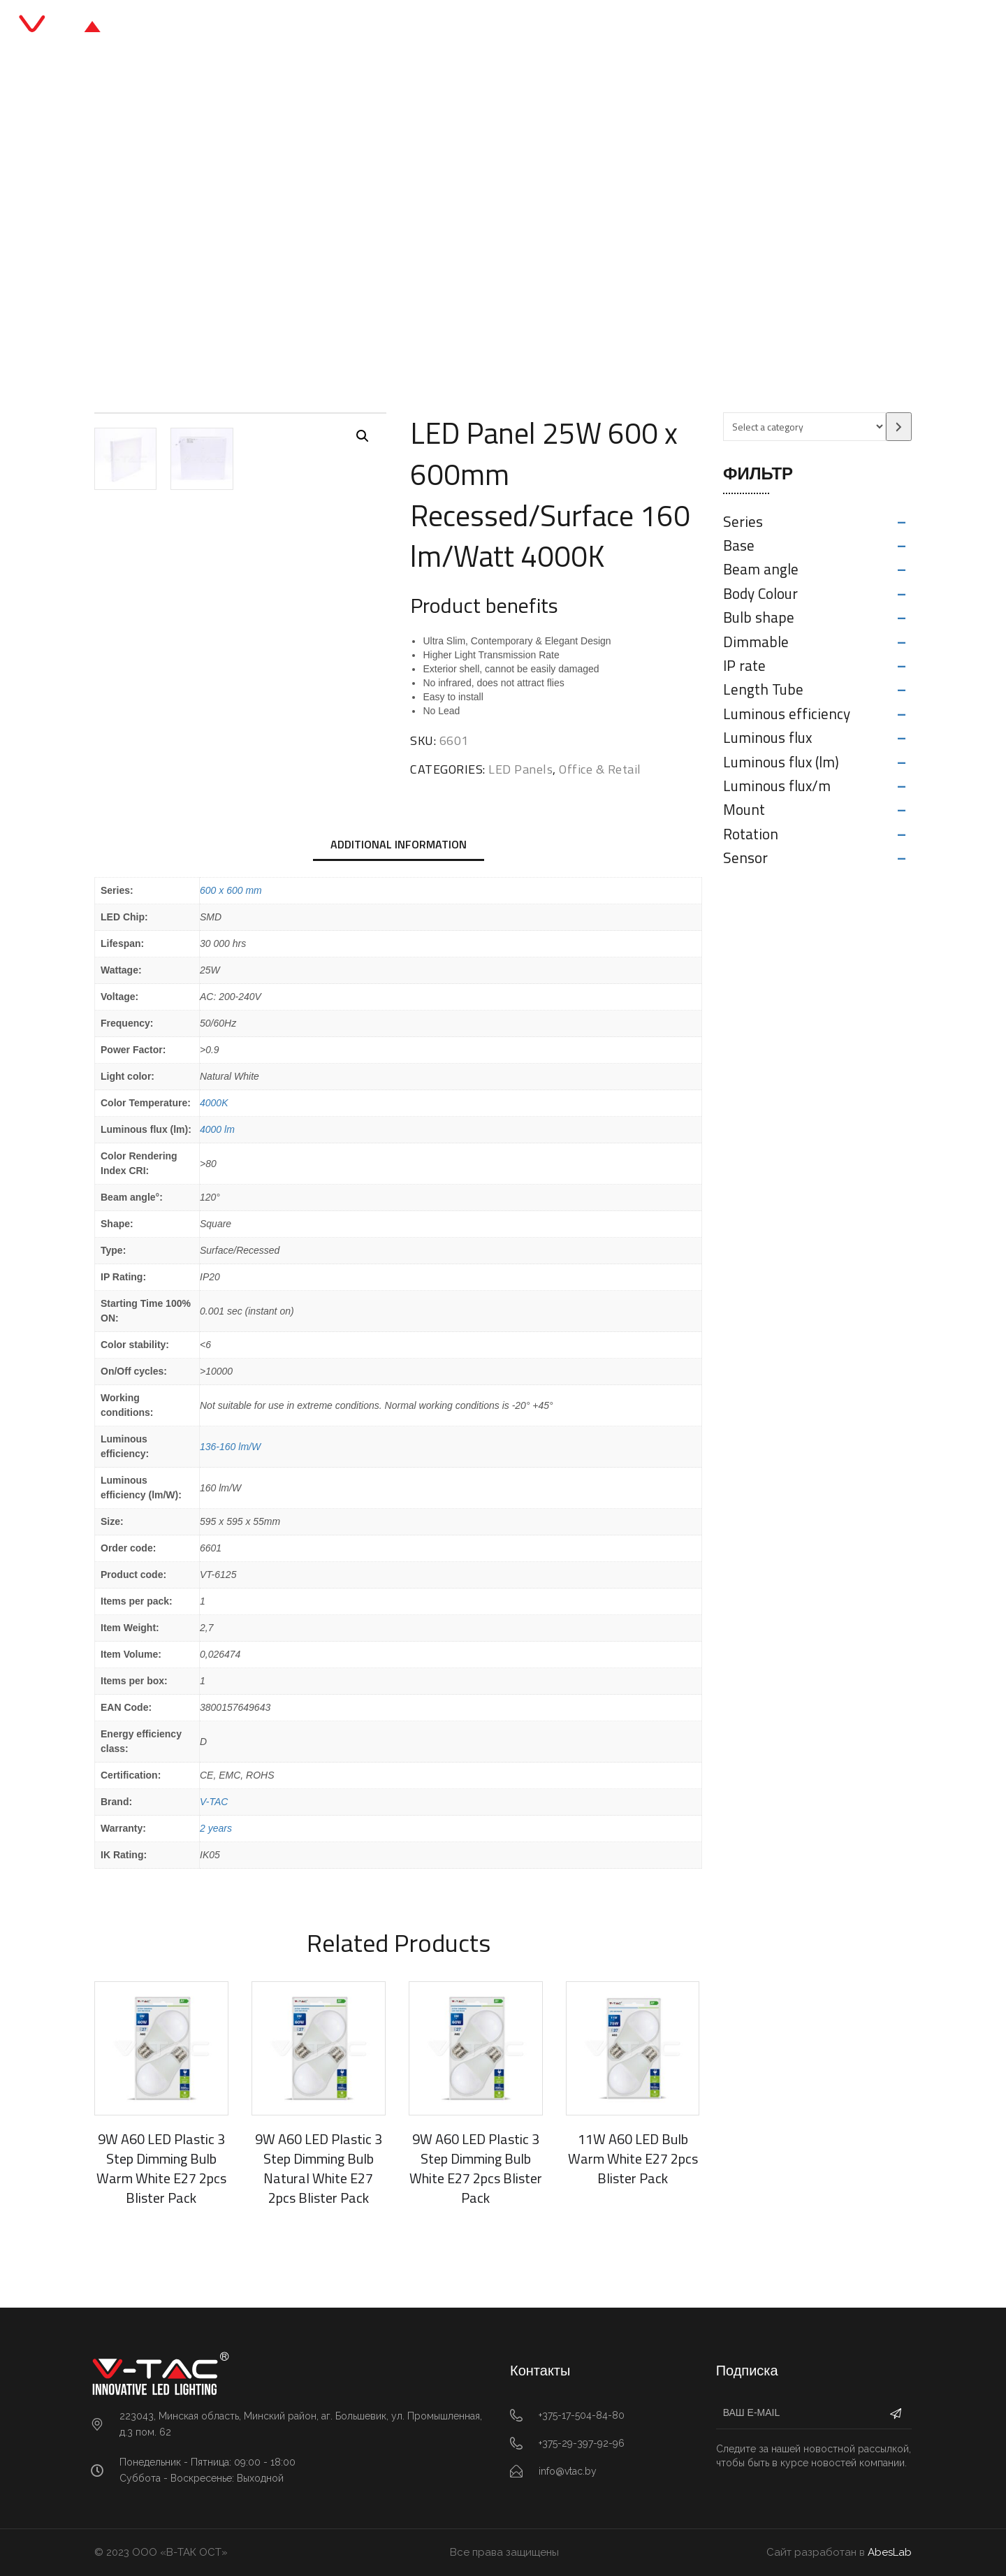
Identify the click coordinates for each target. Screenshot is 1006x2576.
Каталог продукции (443, 27)
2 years (216, 1828)
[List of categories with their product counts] (804, 426)
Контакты (662, 27)
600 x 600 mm (231, 890)
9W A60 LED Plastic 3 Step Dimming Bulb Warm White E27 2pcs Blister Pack (161, 2168)
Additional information (398, 844)
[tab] (398, 846)
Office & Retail (336, 233)
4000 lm (217, 1129)
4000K (214, 1102)
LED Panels (419, 233)
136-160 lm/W (230, 1446)
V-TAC (214, 1801)
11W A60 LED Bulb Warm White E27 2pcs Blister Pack (633, 2158)
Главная (339, 27)
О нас (593, 27)
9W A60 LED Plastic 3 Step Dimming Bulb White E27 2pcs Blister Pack (475, 2168)
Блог (537, 27)
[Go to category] (899, 426)
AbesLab (890, 2552)
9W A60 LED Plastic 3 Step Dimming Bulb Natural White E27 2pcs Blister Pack (318, 2168)
